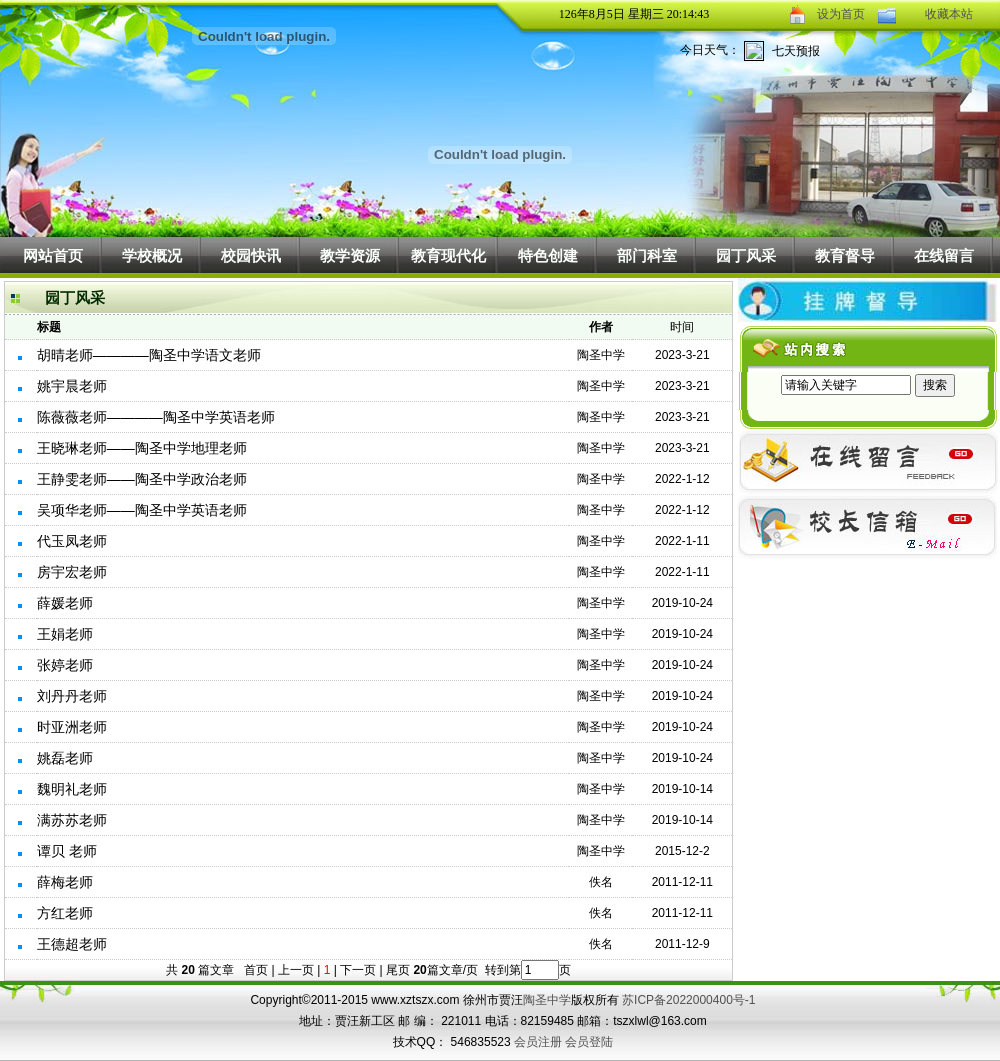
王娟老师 (65, 634)
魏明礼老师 (72, 789)
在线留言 (944, 256)
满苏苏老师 (72, 820)
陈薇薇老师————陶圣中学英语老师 (156, 417)
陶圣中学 (547, 1000)
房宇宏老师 (72, 572)
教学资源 (350, 256)
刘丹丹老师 (72, 696)
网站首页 (53, 256)
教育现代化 (448, 256)
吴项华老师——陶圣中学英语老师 (142, 510)
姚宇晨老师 (72, 386)
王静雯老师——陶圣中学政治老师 (142, 479)
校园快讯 (251, 256)
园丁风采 (746, 256)
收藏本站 (949, 14)
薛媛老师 (65, 603)
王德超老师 (72, 944)
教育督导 (845, 256)
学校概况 (152, 256)
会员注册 (538, 1042)
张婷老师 (65, 665)
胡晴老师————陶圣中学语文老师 (149, 355)
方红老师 (65, 913)
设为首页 (841, 14)
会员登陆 (589, 1042)
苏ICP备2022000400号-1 (688, 1000)
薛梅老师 (65, 882)
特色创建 (548, 256)
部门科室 (647, 256)
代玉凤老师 (72, 541)
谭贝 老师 (67, 851)
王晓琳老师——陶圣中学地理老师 (142, 448)
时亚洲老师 (72, 727)
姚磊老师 (65, 758)
